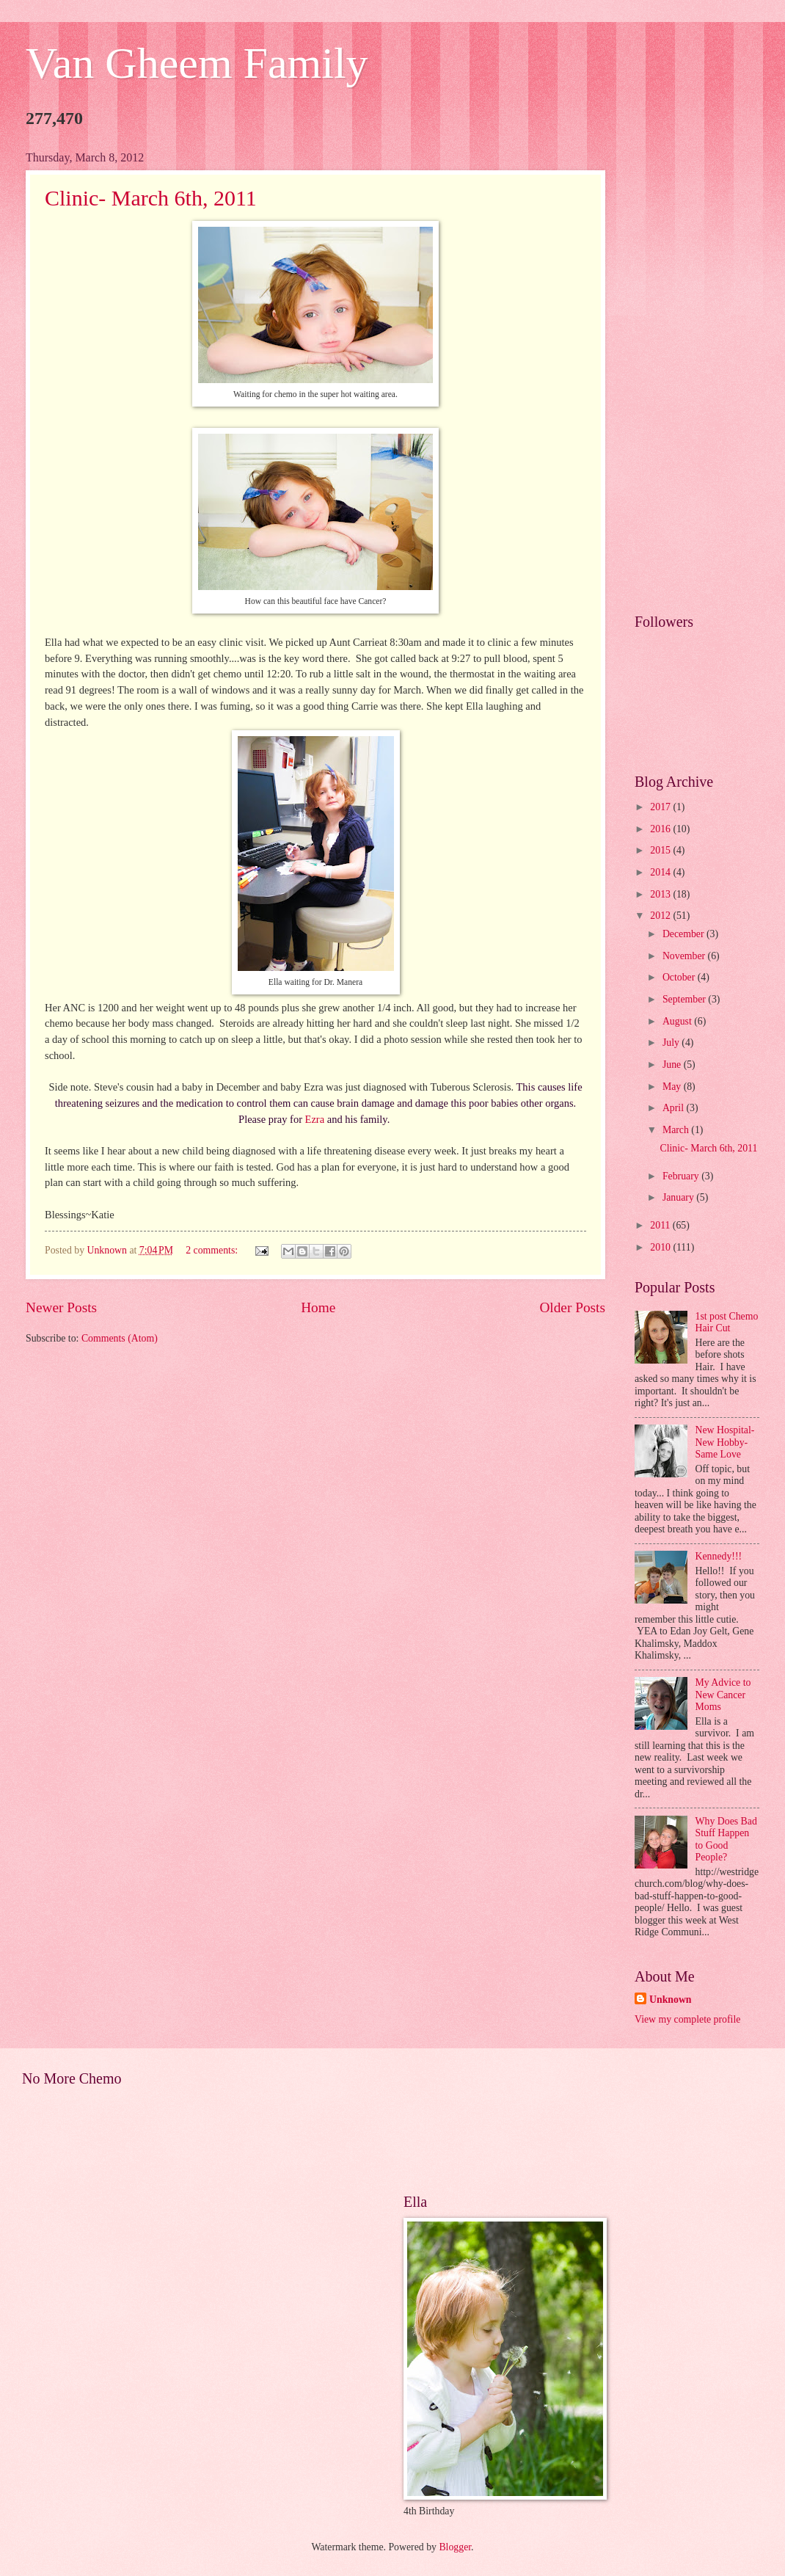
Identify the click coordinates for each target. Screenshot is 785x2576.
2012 (661, 915)
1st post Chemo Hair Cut (727, 1322)
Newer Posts (61, 1307)
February (681, 1176)
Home (318, 1307)
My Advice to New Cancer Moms (723, 1694)
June (673, 1064)
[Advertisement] (697, 371)
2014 (661, 872)
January (679, 1197)
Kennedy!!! (718, 1556)
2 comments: (213, 1250)
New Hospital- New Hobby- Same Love (725, 1442)
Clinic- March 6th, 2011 (151, 198)
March (676, 1129)
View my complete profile (687, 2019)
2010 (661, 1247)
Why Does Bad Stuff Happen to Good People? (726, 1839)
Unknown (670, 1999)
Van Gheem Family (197, 63)
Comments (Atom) (119, 1338)
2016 (661, 828)
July (672, 1042)
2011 (661, 1225)
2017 (661, 806)
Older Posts (572, 1307)
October (680, 977)
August (678, 1021)
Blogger (455, 2547)
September (685, 999)
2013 (661, 894)
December (684, 933)
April (674, 1107)
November (685, 955)
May (673, 1086)
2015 (661, 850)
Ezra (314, 1119)
